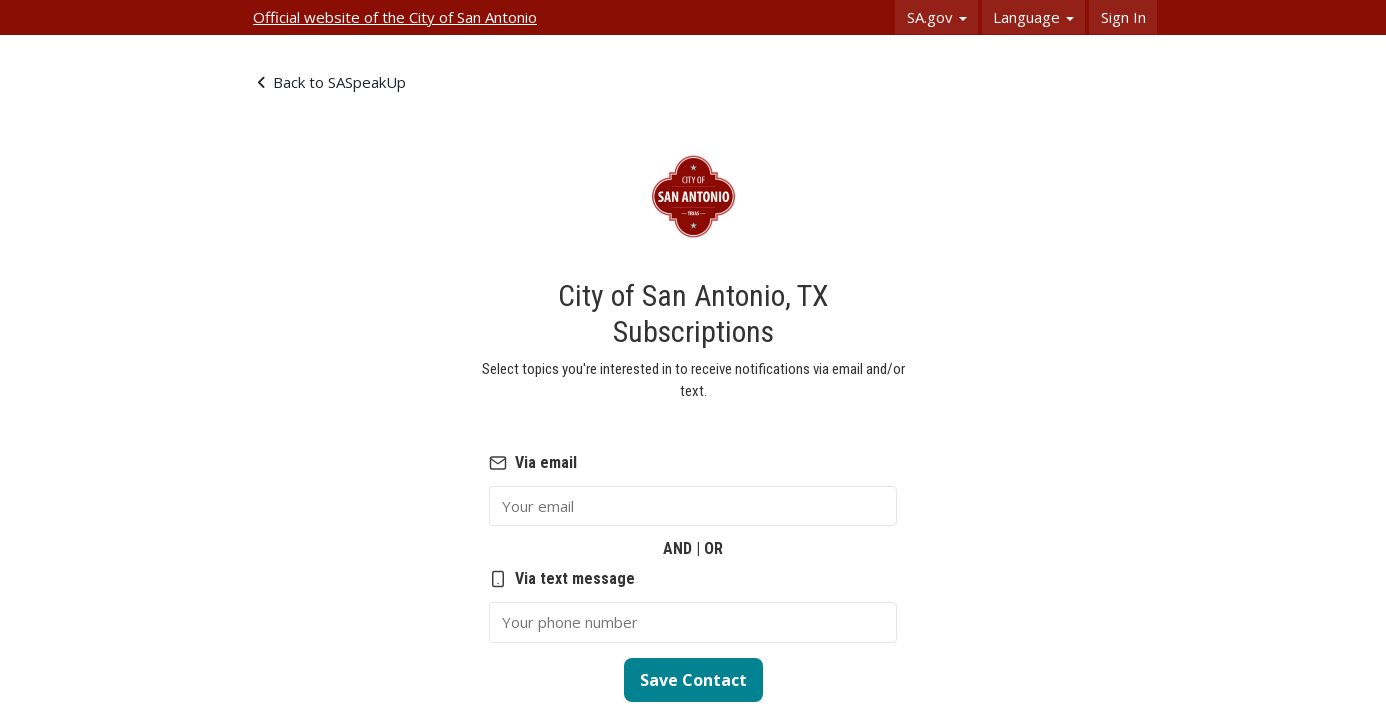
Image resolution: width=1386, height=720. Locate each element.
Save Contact (693, 680)
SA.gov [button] (937, 17)
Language (1033, 17)
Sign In (1123, 17)
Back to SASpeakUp (332, 82)
